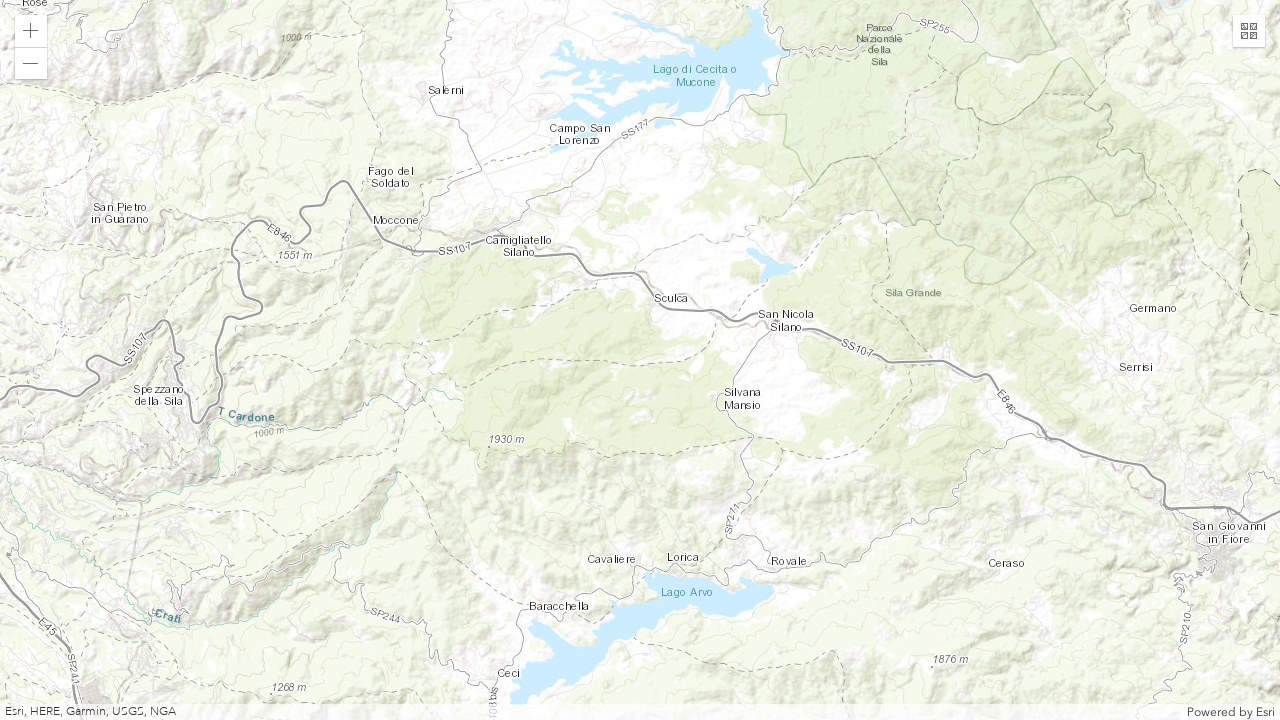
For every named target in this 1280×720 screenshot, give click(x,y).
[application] (640, 360)
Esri (1265, 712)
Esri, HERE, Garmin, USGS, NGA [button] (90, 711)
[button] (31, 31)
